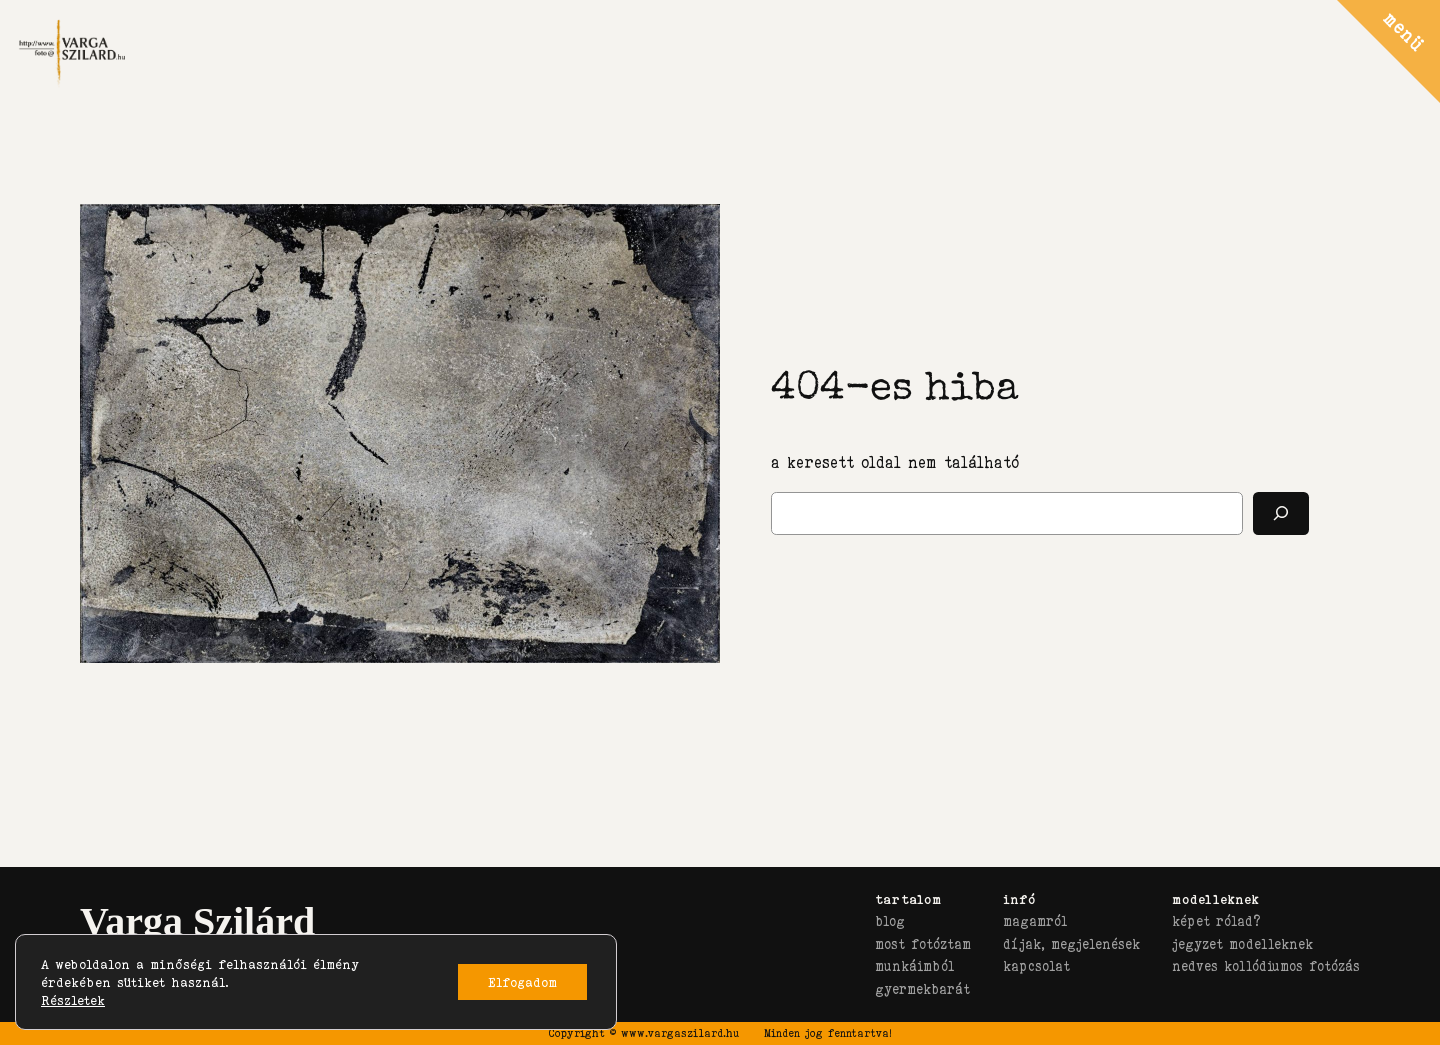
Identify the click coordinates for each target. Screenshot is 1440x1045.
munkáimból (914, 966)
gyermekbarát (922, 989)
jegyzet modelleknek (1242, 944)
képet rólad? (1216, 921)
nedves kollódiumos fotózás (1266, 966)
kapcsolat (1036, 966)
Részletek (73, 1000)
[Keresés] (1281, 513)
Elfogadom (522, 982)
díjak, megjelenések (1071, 944)
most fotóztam (923, 944)
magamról (1035, 921)
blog (890, 921)
